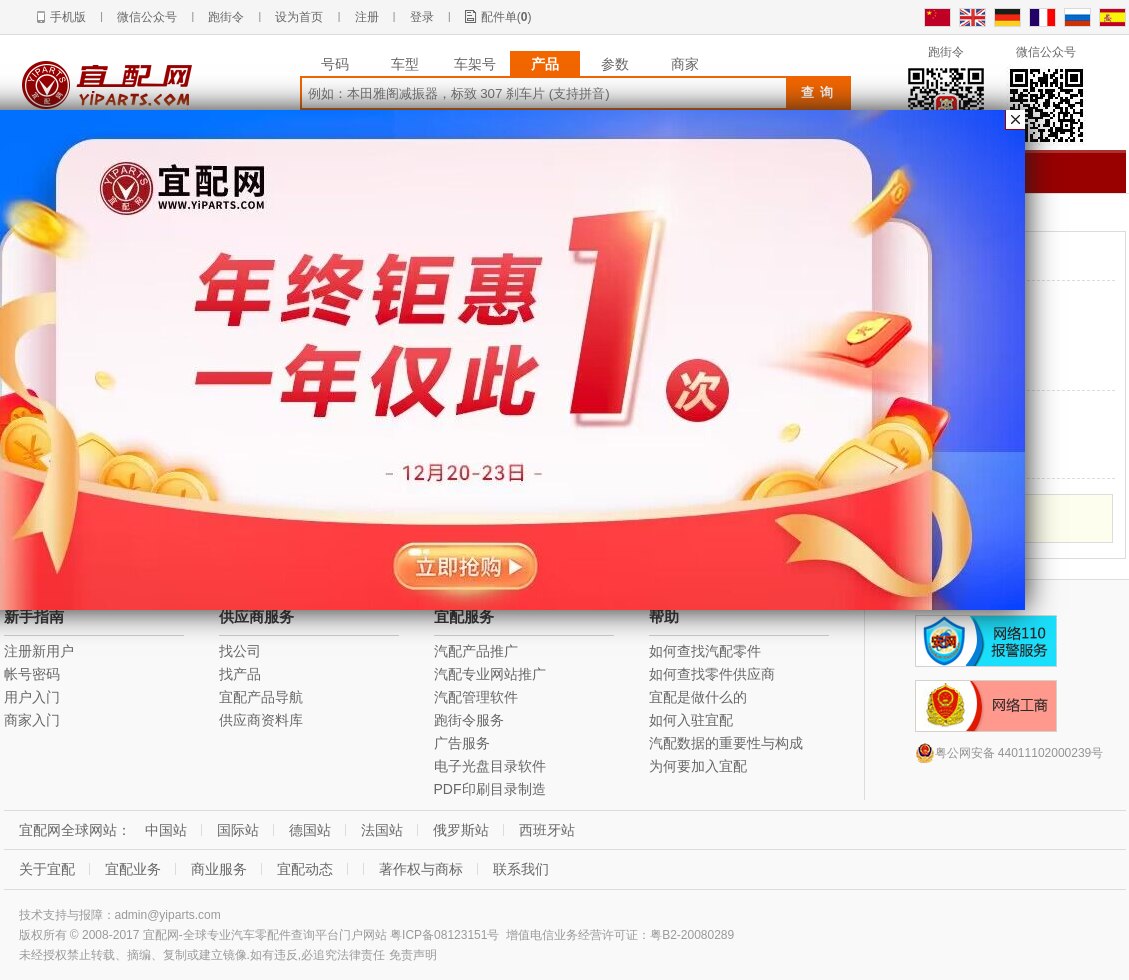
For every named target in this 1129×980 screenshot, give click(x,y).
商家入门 (32, 720)
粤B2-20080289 (692, 935)
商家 (685, 64)
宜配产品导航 (261, 697)
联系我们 (521, 869)
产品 (545, 64)
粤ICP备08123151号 (444, 935)
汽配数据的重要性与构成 (726, 743)
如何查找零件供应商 (712, 674)
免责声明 (413, 955)
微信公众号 (147, 17)
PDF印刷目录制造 (490, 789)
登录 (422, 17)
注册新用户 (39, 651)
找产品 (240, 674)
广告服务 (462, 743)
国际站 (238, 830)
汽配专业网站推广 (490, 674)
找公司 (240, 651)
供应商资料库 (261, 720)
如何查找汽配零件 (705, 651)
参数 (615, 64)
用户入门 (32, 697)
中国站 (166, 830)
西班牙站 (547, 830)
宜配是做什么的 (698, 697)
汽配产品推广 (476, 651)
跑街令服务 (469, 720)
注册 (367, 17)
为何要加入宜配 (698, 766)
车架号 (475, 64)
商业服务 (219, 869)
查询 (820, 92)
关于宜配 (47, 869)
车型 (405, 64)
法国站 (382, 830)
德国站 (310, 830)
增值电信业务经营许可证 (572, 935)
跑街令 (226, 17)
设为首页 (299, 17)
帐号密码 (32, 674)
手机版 (68, 17)
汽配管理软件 (476, 697)
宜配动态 (305, 869)
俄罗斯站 (461, 830)
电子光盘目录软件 (490, 766)
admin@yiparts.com (168, 915)
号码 (335, 64)
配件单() (506, 17)
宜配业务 (133, 869)
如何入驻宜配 (691, 720)
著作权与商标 (421, 869)
